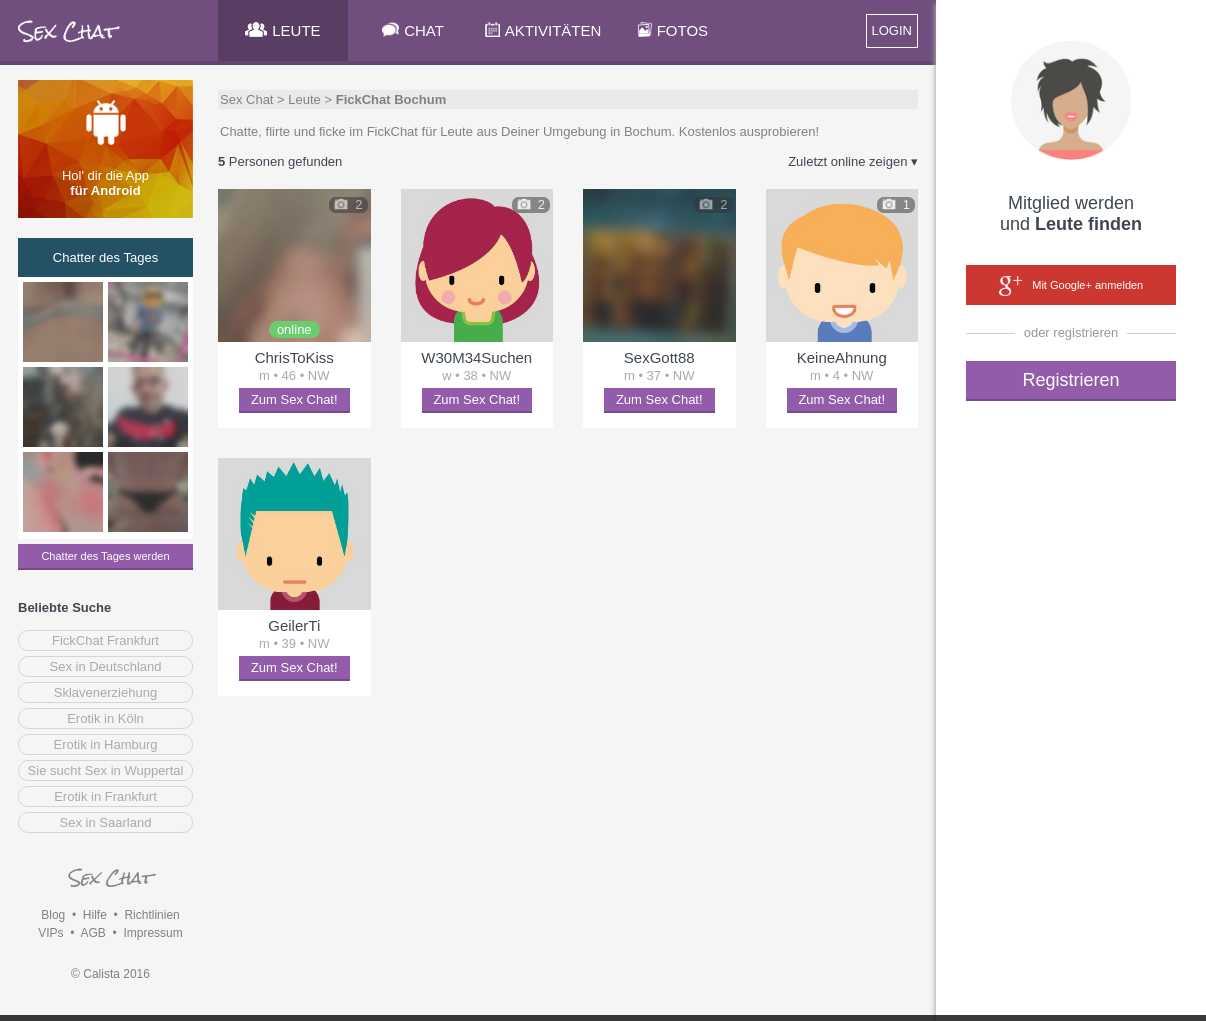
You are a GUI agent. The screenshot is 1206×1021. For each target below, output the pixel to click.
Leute (304, 99)
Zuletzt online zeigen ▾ (853, 161)
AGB (92, 933)
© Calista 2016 (110, 974)
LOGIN (892, 30)
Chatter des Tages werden (105, 556)
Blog (53, 915)
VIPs (50, 933)
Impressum (152, 933)
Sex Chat (246, 99)
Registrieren (1070, 380)
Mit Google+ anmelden (1071, 286)
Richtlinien (151, 915)
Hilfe (95, 915)
